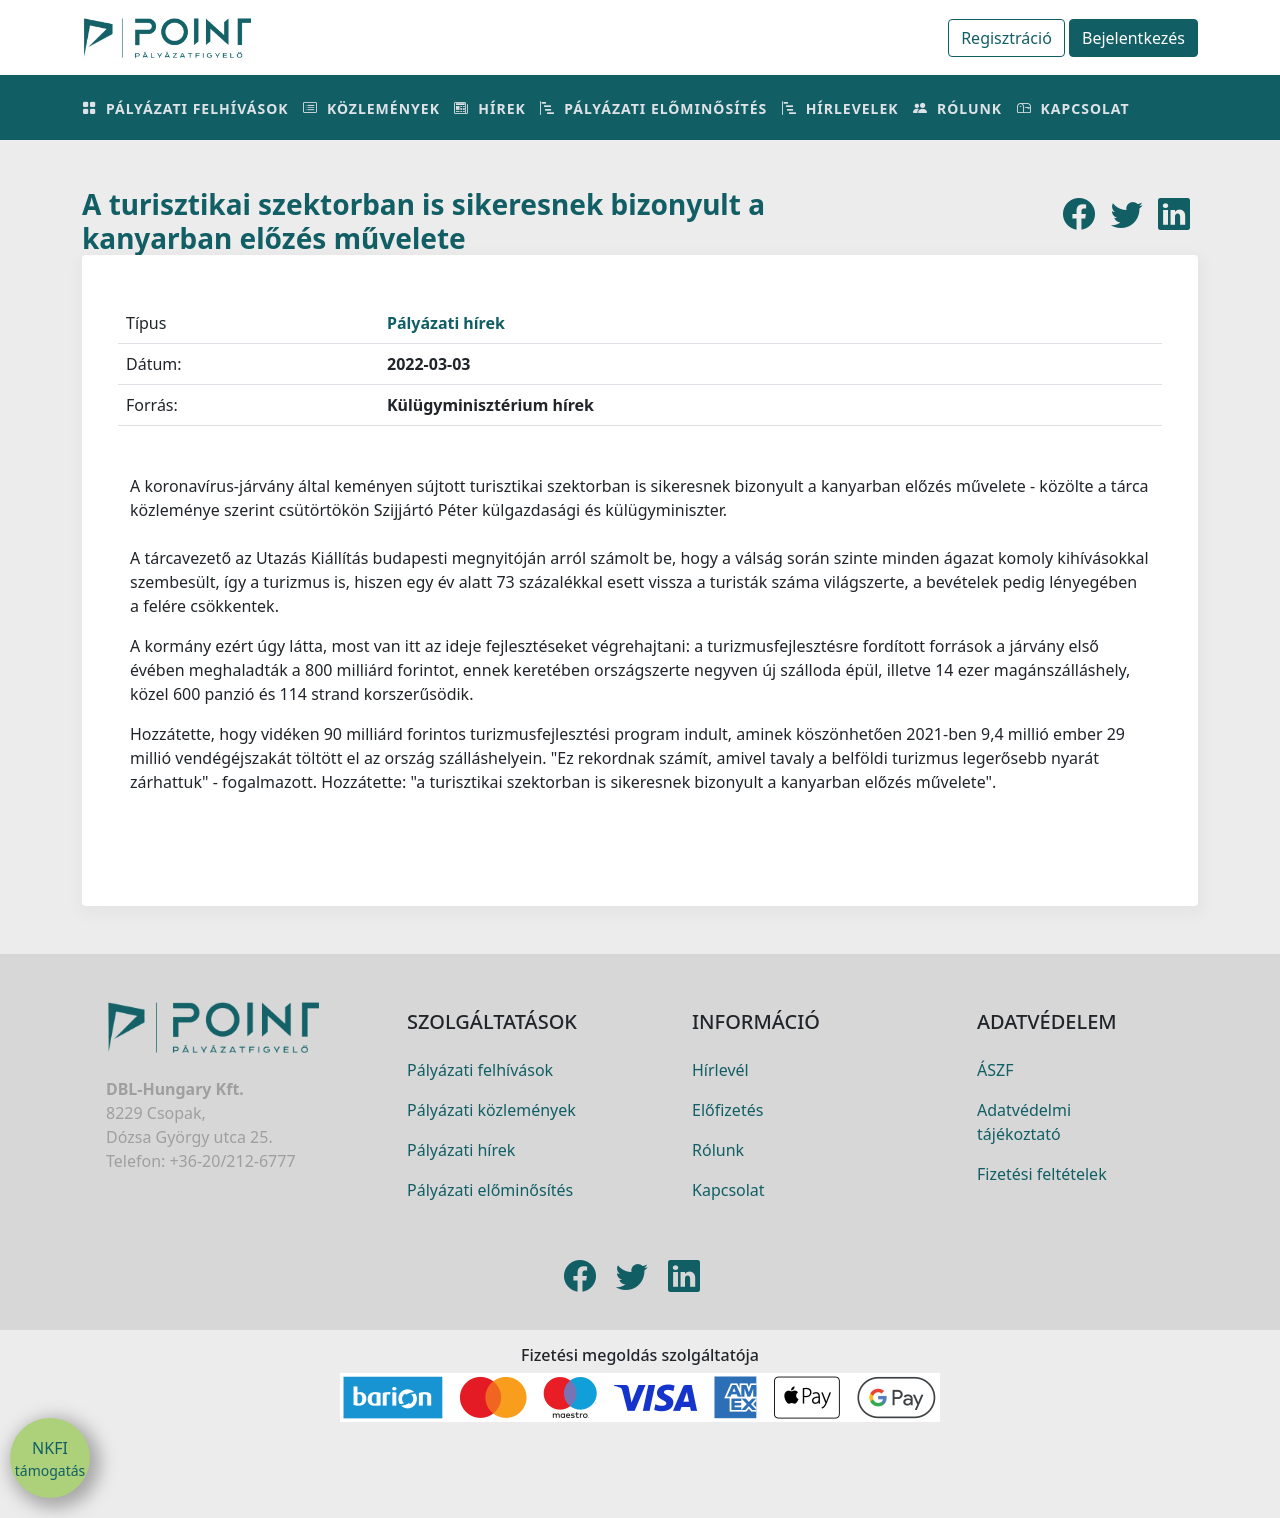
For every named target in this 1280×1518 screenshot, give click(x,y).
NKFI (50, 1459)
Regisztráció (1006, 38)
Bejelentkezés (1133, 38)
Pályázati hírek (446, 323)
